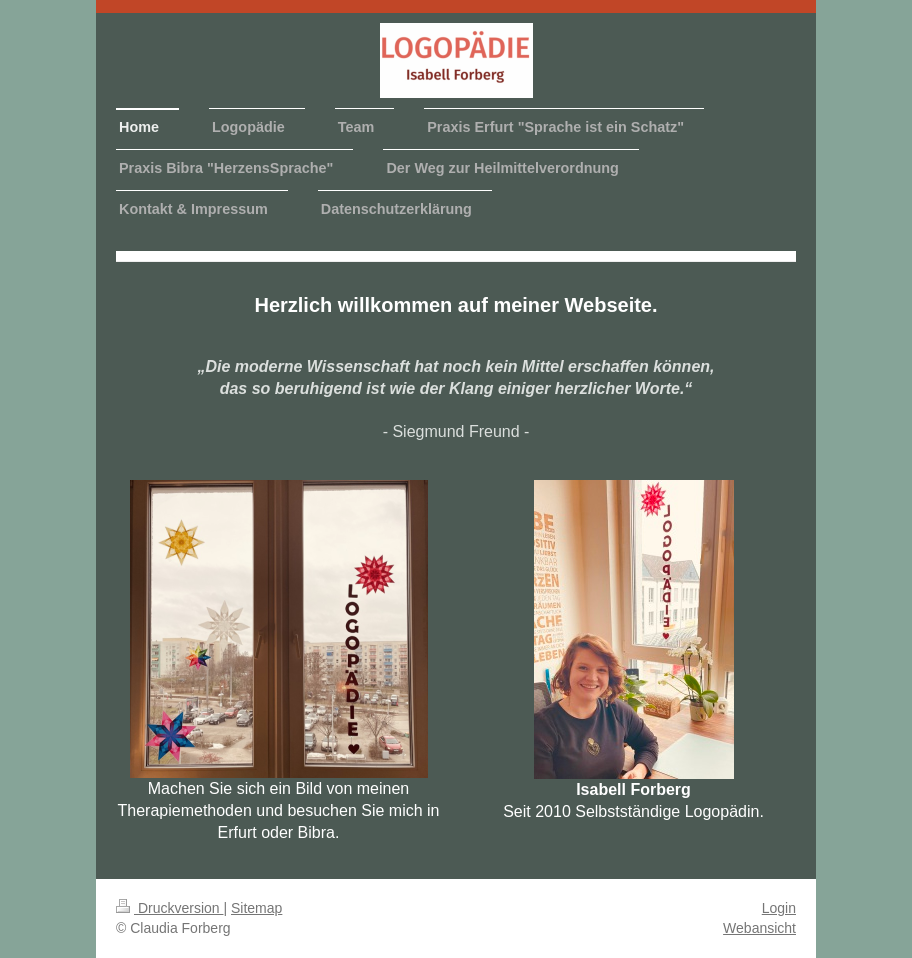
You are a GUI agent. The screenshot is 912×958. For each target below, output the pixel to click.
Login (779, 908)
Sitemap (256, 908)
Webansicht (759, 928)
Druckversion (169, 908)
